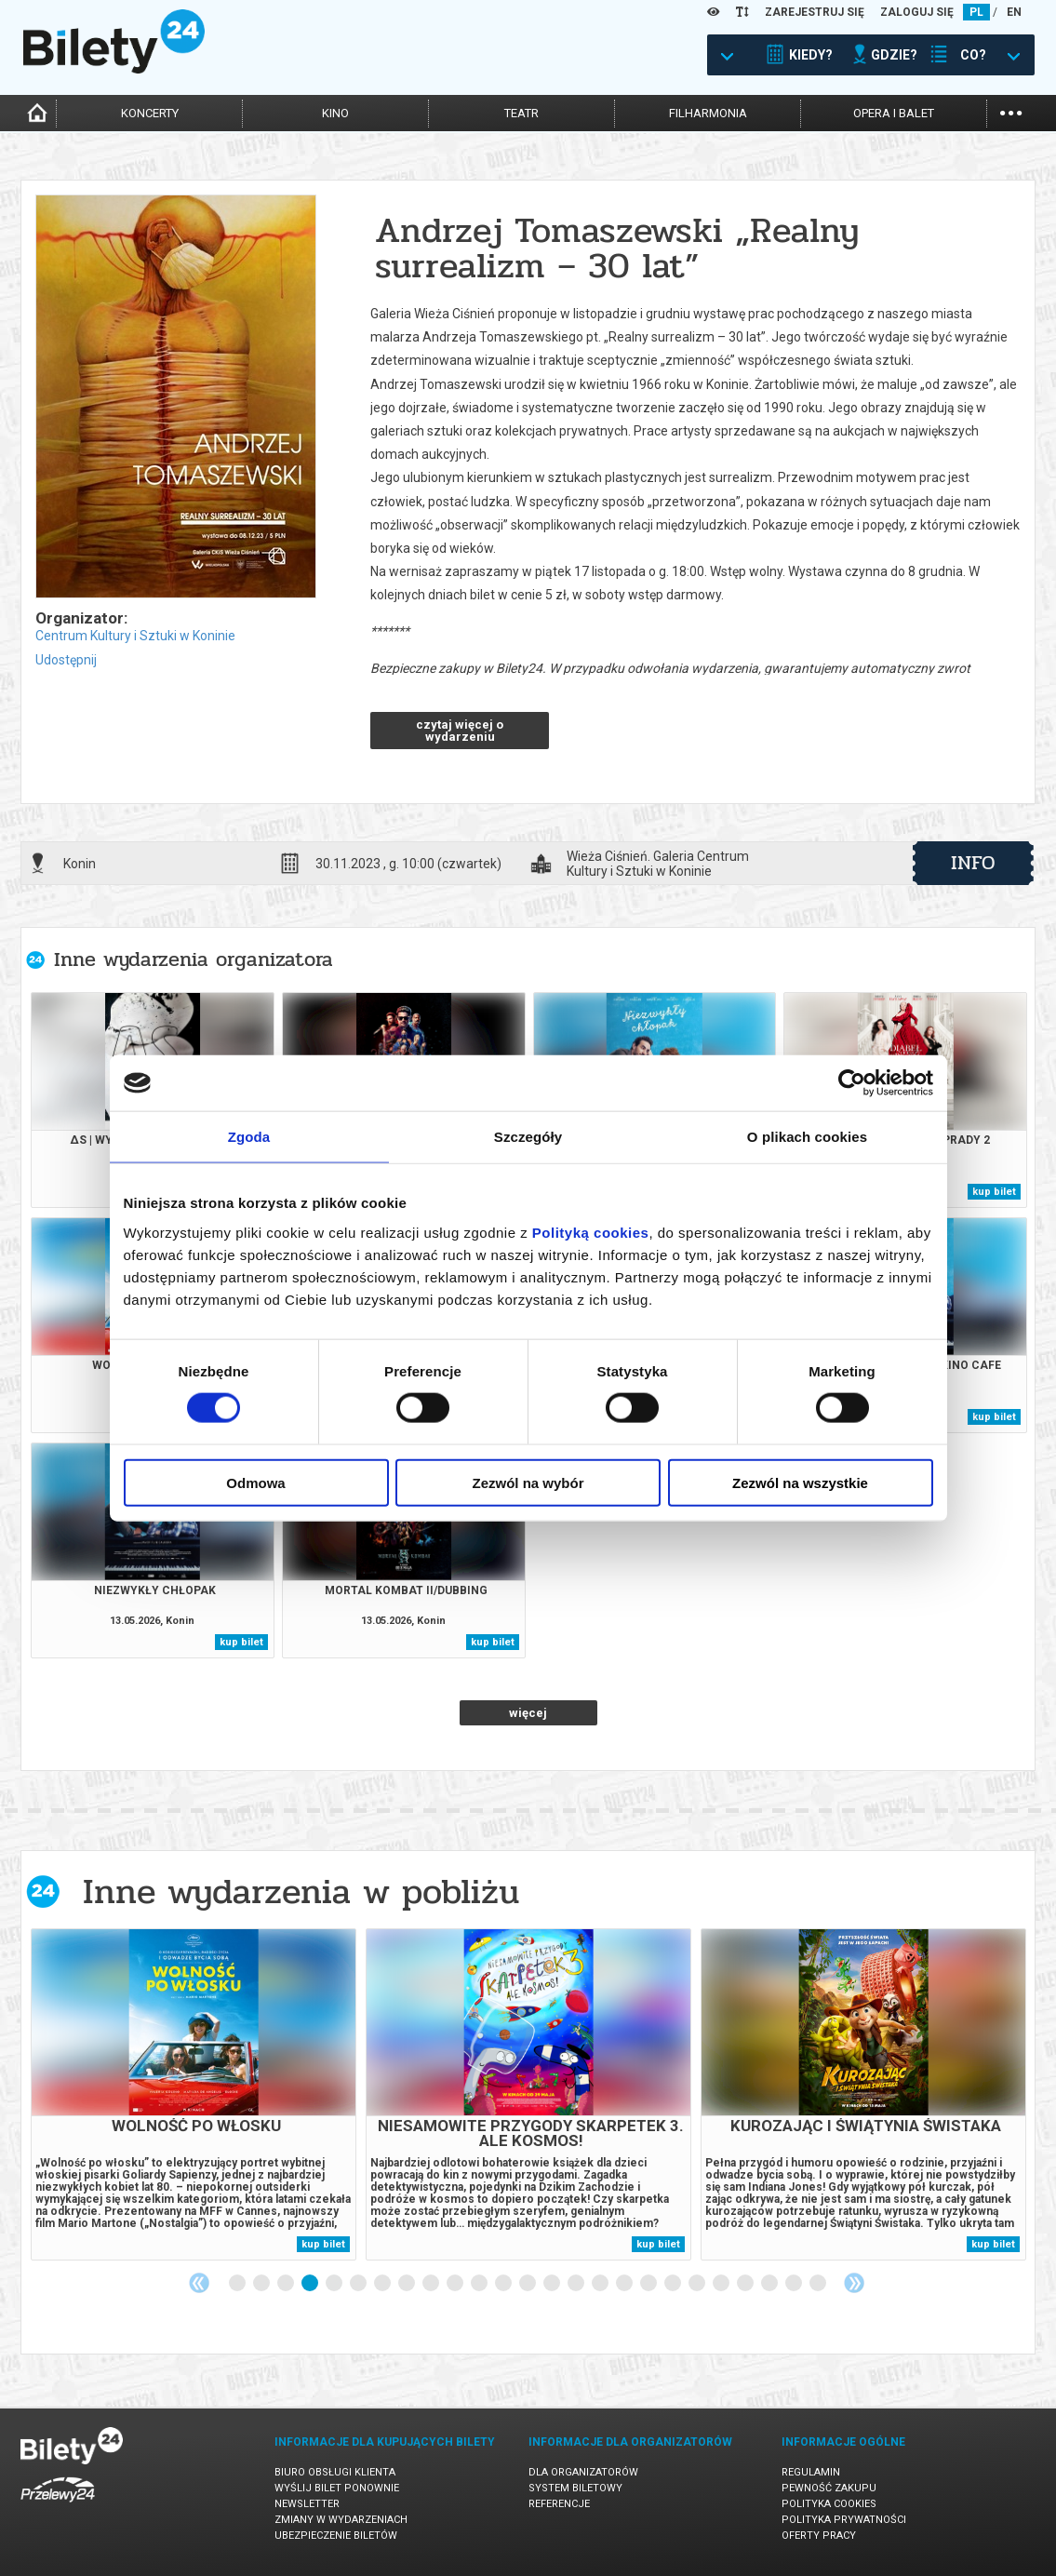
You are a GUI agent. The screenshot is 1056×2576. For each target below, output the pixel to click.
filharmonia (708, 113)
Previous (199, 2283)
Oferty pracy (819, 2535)
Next (854, 2283)
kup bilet (994, 1192)
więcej (528, 1713)
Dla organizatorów (583, 2472)
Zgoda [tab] (249, 1137)
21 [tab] (722, 2283)
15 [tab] (577, 2283)
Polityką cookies (590, 1232)
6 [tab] (359, 2283)
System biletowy (575, 2488)
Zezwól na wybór (527, 1482)
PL (976, 12)
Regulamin (811, 2472)
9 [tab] (431, 2283)
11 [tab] (480, 2283)
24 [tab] (794, 2283)
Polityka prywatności (844, 2520)
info (973, 863)
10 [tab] (456, 2283)
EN (1014, 12)
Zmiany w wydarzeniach (341, 2520)
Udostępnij (66, 659)
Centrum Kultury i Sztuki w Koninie (135, 635)
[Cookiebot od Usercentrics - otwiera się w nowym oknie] (851, 1083)
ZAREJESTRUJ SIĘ (814, 12)
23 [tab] (770, 2283)
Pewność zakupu (829, 2488)
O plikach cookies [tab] (807, 1137)
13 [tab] (528, 2283)
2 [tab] (262, 2283)
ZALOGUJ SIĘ (917, 12)
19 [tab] (673, 2283)
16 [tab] (601, 2283)
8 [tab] (407, 2283)
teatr (521, 113)
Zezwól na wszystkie (800, 1482)
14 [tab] (552, 2283)
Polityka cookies (829, 2504)
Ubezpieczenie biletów (335, 2535)
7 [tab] (383, 2283)
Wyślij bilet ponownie (336, 2488)
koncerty (150, 113)
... (1010, 111)
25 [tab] (818, 2283)
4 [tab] (310, 2283)
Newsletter (307, 2504)
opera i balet (893, 113)
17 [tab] (625, 2283)
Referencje (559, 2504)
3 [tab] (286, 2283)
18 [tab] (649, 2283)
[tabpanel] (193, 2094)
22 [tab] (746, 2283)
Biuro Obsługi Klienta (334, 2472)
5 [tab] (335, 2283)
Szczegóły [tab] (528, 1137)
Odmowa (255, 1482)
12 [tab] (504, 2283)
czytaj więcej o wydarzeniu (459, 731)
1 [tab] (238, 2283)
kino (335, 113)
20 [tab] (697, 2283)
